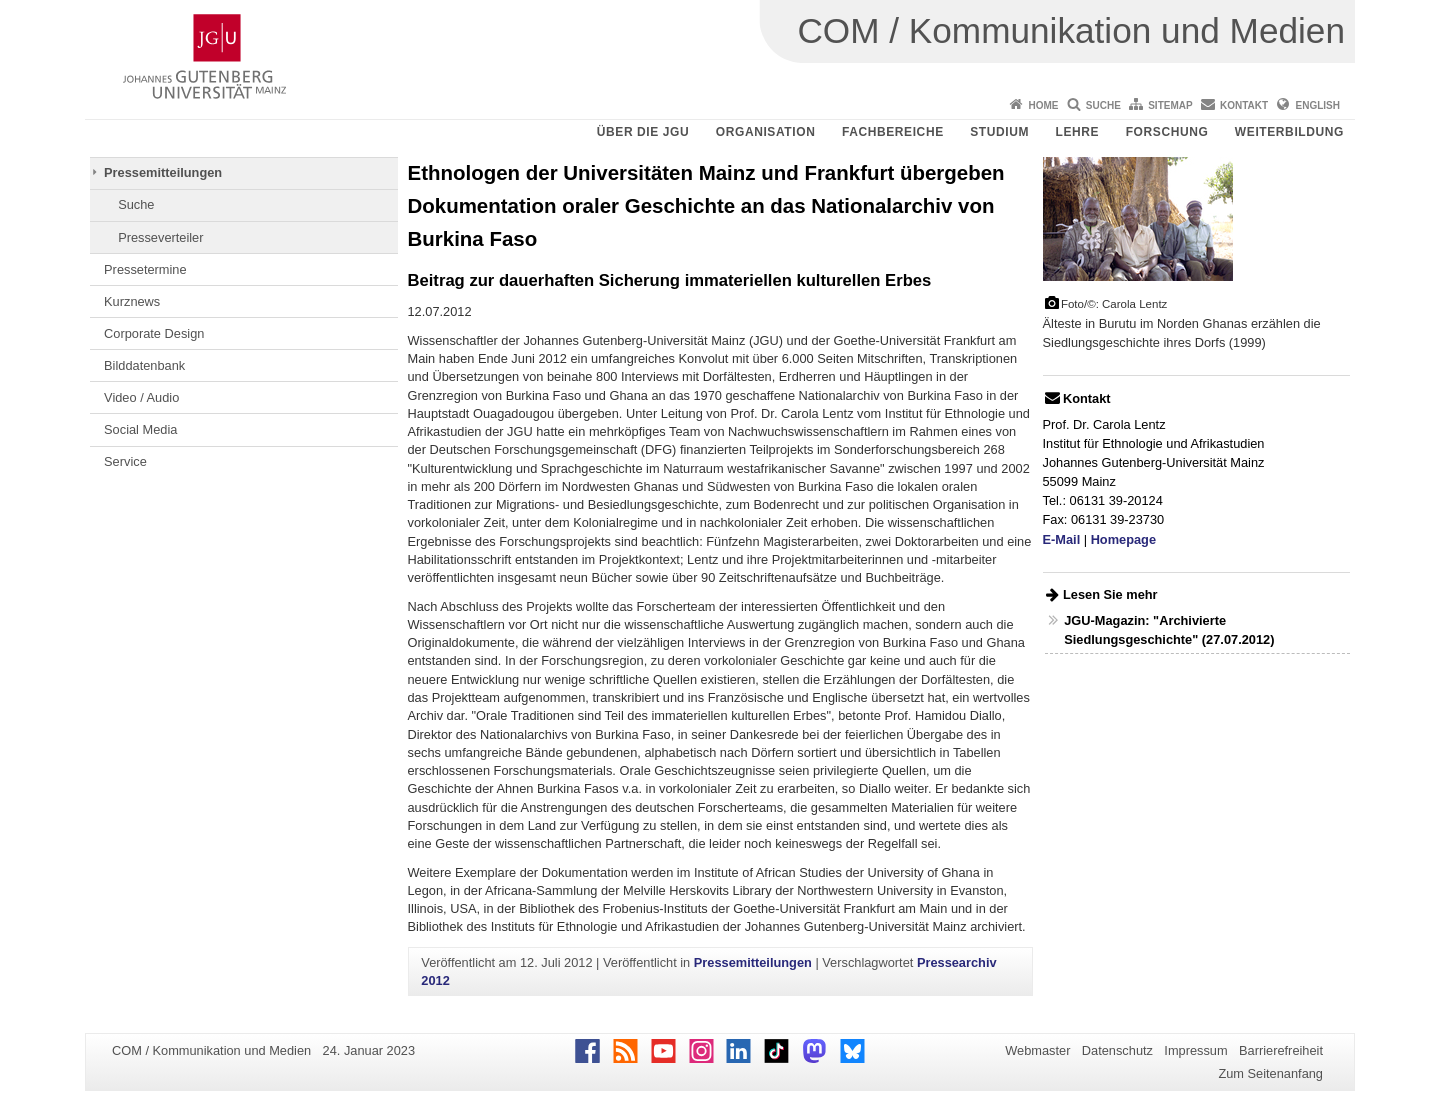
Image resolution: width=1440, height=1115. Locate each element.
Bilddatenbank (144, 365)
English (1318, 105)
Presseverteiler (160, 237)
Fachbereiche (893, 132)
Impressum (1195, 1050)
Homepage (1123, 539)
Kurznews (132, 301)
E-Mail (1062, 539)
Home (1043, 105)
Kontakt (1244, 105)
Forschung (1167, 132)
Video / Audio (141, 397)
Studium (999, 132)
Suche (1103, 105)
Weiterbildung (1289, 132)
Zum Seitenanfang (1270, 1073)
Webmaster (1037, 1050)
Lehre (1078, 132)
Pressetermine (145, 269)
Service (125, 461)
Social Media (140, 429)
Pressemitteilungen (163, 172)
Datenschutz (1117, 1050)
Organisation (766, 132)
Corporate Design (154, 333)
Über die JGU (643, 132)
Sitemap (1170, 105)
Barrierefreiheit (1281, 1050)
